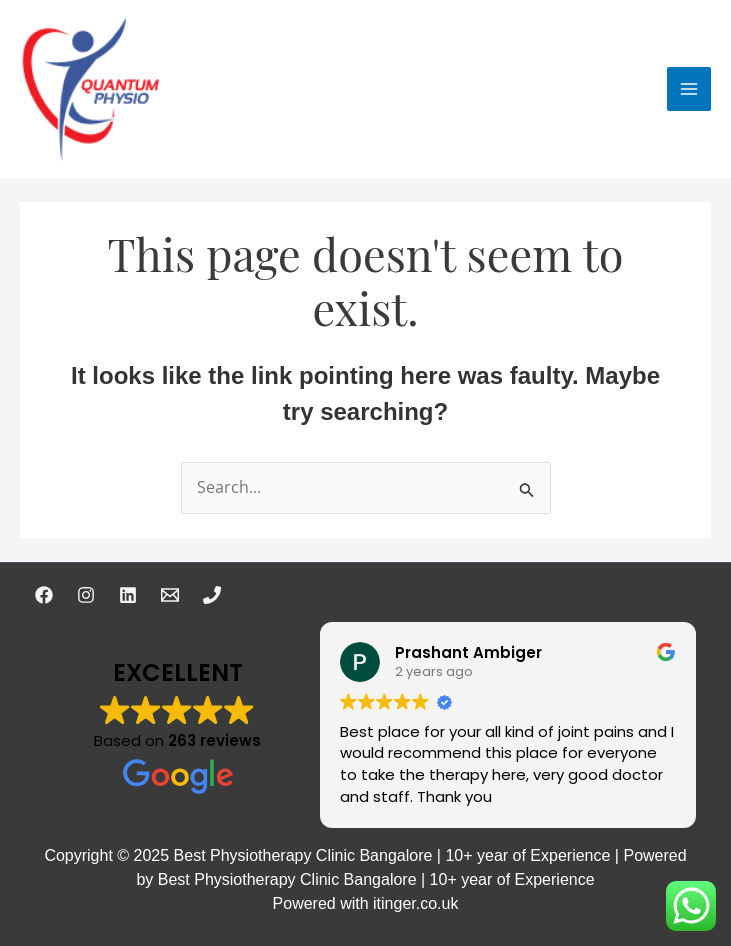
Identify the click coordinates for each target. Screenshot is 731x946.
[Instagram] (86, 595)
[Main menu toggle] (689, 89)
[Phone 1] (212, 595)
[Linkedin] (128, 595)
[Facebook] (44, 595)
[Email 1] (170, 595)
